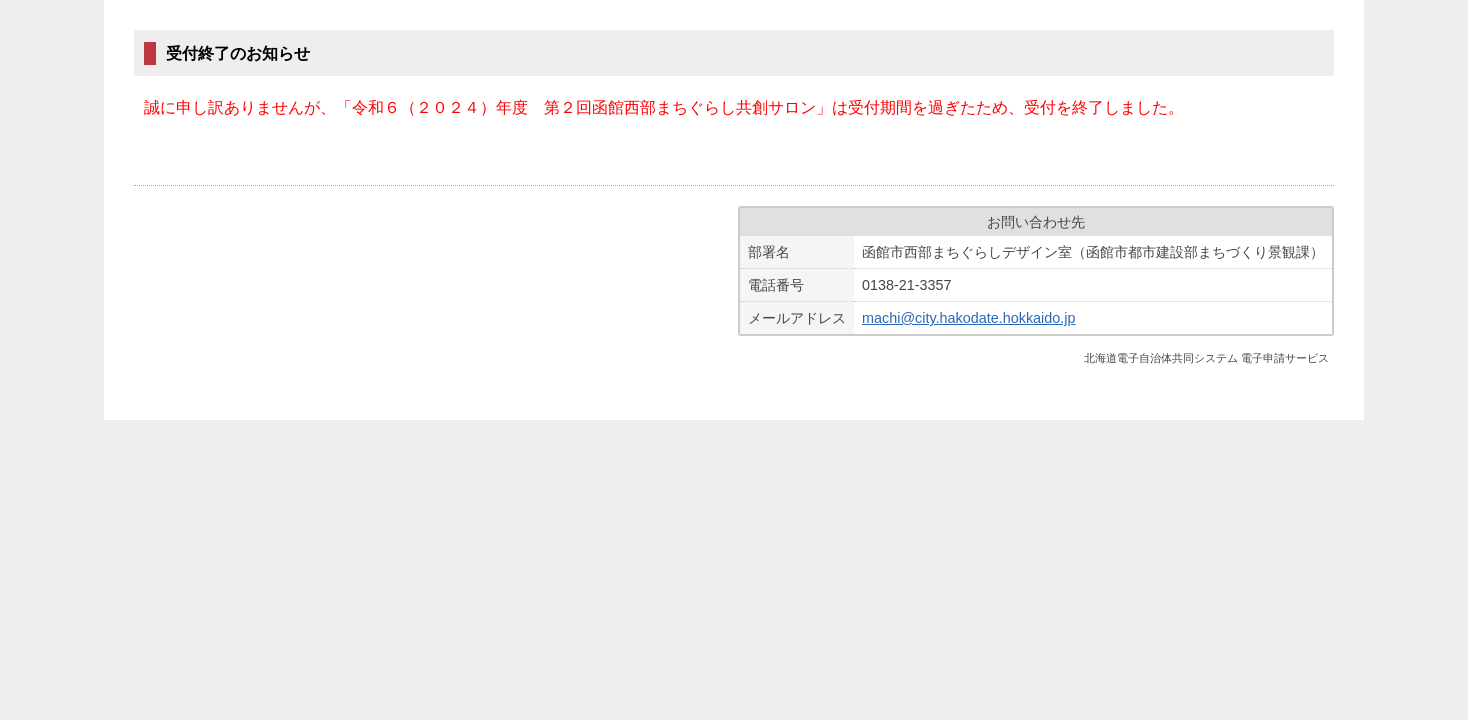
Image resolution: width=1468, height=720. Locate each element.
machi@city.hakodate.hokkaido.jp (969, 318)
